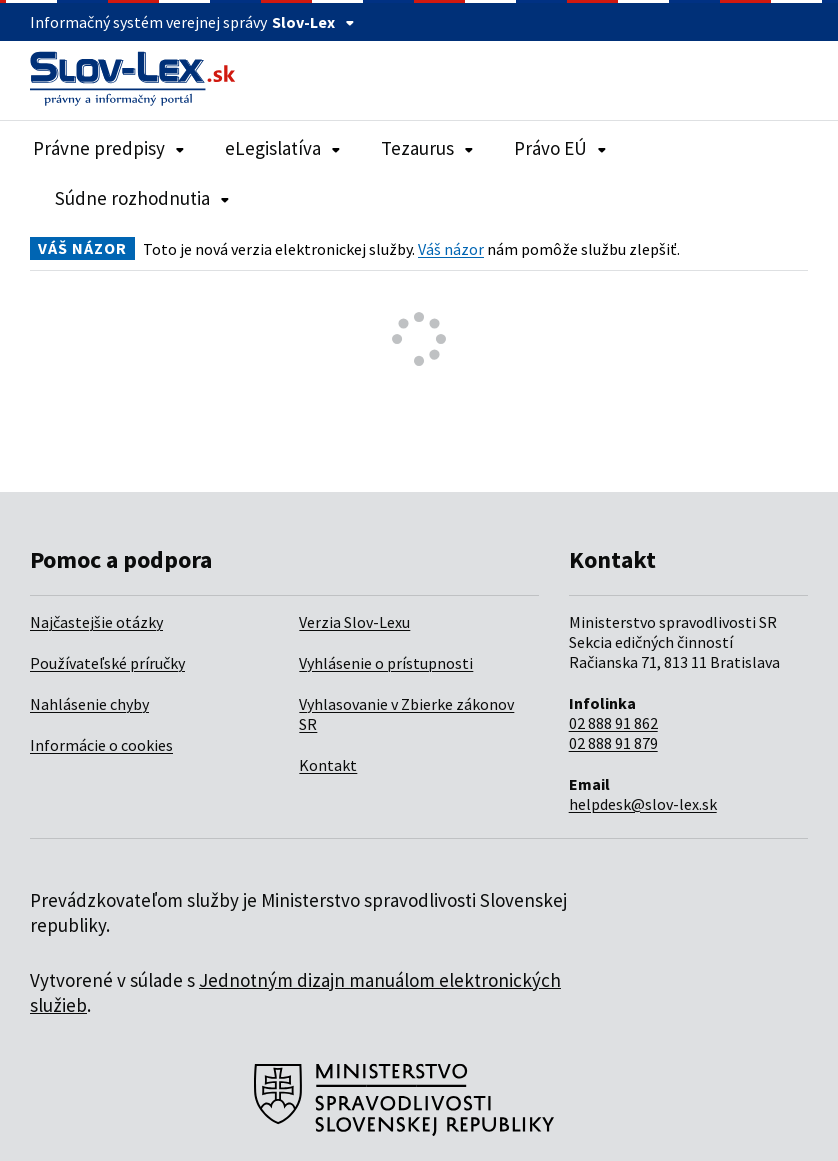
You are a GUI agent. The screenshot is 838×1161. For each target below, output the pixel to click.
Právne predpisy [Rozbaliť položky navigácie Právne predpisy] (109, 148)
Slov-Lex (313, 22)
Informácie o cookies (101, 745)
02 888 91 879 (613, 743)
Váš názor (451, 249)
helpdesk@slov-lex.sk (643, 804)
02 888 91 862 (613, 723)
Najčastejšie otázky (96, 622)
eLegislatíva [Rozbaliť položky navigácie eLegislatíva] (283, 148)
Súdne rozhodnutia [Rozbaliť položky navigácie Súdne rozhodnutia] (142, 198)
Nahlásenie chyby (89, 704)
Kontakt (328, 765)
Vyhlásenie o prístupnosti (386, 663)
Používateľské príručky (107, 663)
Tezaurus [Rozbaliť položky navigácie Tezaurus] (427, 148)
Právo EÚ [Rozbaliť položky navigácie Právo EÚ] (560, 148)
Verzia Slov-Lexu (354, 622)
